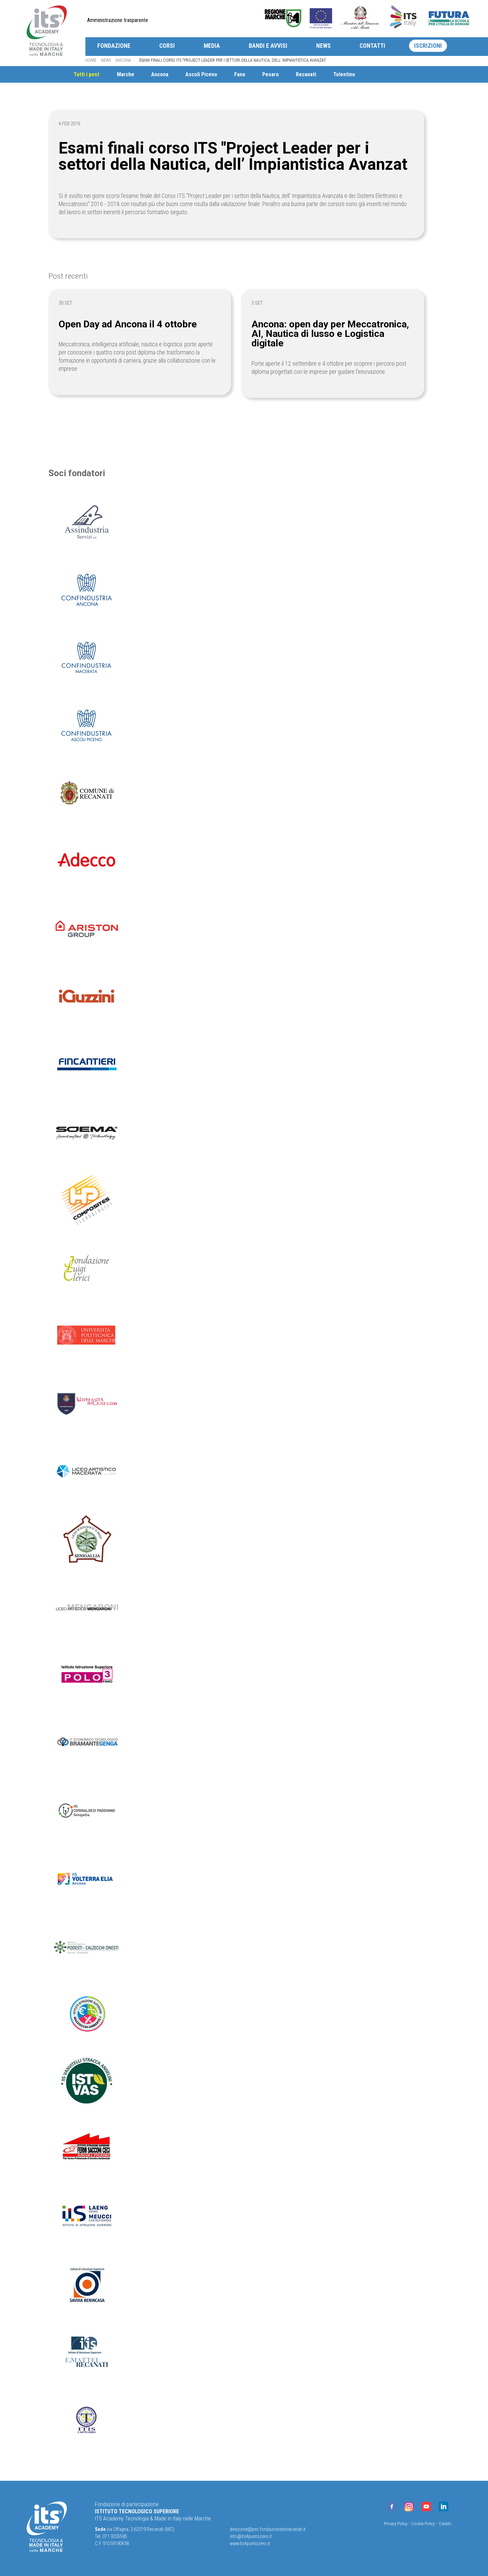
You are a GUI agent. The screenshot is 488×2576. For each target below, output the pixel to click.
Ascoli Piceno (216, 74)
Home (90, 60)
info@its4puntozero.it (251, 2536)
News (323, 45)
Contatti (372, 45)
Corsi (167, 45)
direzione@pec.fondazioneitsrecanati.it (268, 2529)
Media (212, 45)
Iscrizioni (428, 45)
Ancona (123, 60)
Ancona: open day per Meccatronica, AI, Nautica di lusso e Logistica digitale (338, 334)
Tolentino (365, 74)
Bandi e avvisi (268, 45)
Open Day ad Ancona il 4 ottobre (135, 324)
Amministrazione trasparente (117, 20)
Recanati (325, 74)
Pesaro (288, 74)
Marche (138, 74)
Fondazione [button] (113, 45)
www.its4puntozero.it (250, 2544)
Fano (256, 74)
